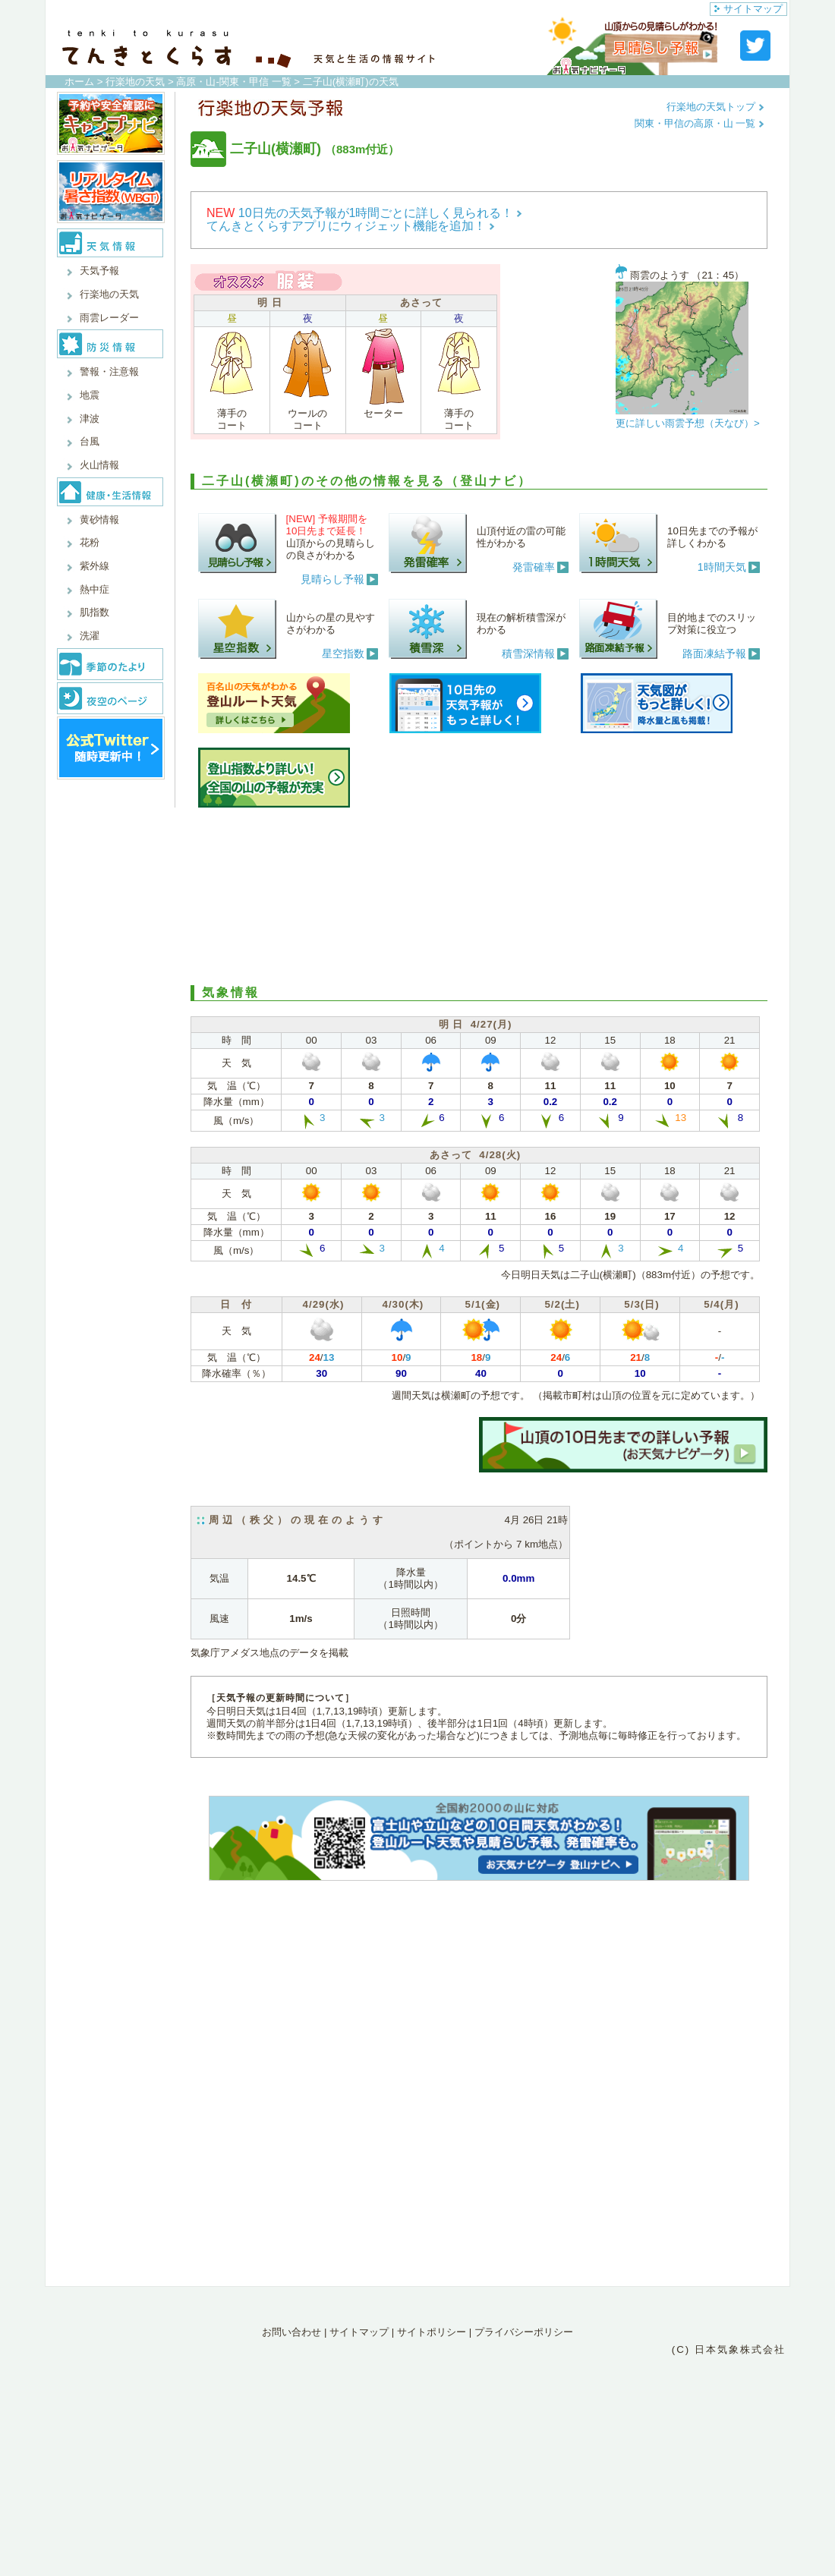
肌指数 (94, 612)
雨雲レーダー (109, 317)
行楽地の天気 (135, 81)
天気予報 (99, 270)
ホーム (79, 81)
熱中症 (94, 589)
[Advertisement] (479, 894)
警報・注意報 (109, 371)
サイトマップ (748, 8)
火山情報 (99, 465)
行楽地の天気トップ (715, 106)
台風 (89, 441)
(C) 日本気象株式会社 (729, 2349)
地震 (89, 395)
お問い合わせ (291, 2332)
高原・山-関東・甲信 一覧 (233, 81)
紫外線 (94, 566)
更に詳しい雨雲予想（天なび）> (688, 423)
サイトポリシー (431, 2332)
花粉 (89, 542)
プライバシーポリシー (523, 2332)
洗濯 (89, 635)
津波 (89, 418)
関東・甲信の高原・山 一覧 (699, 123)
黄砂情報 (99, 519)
